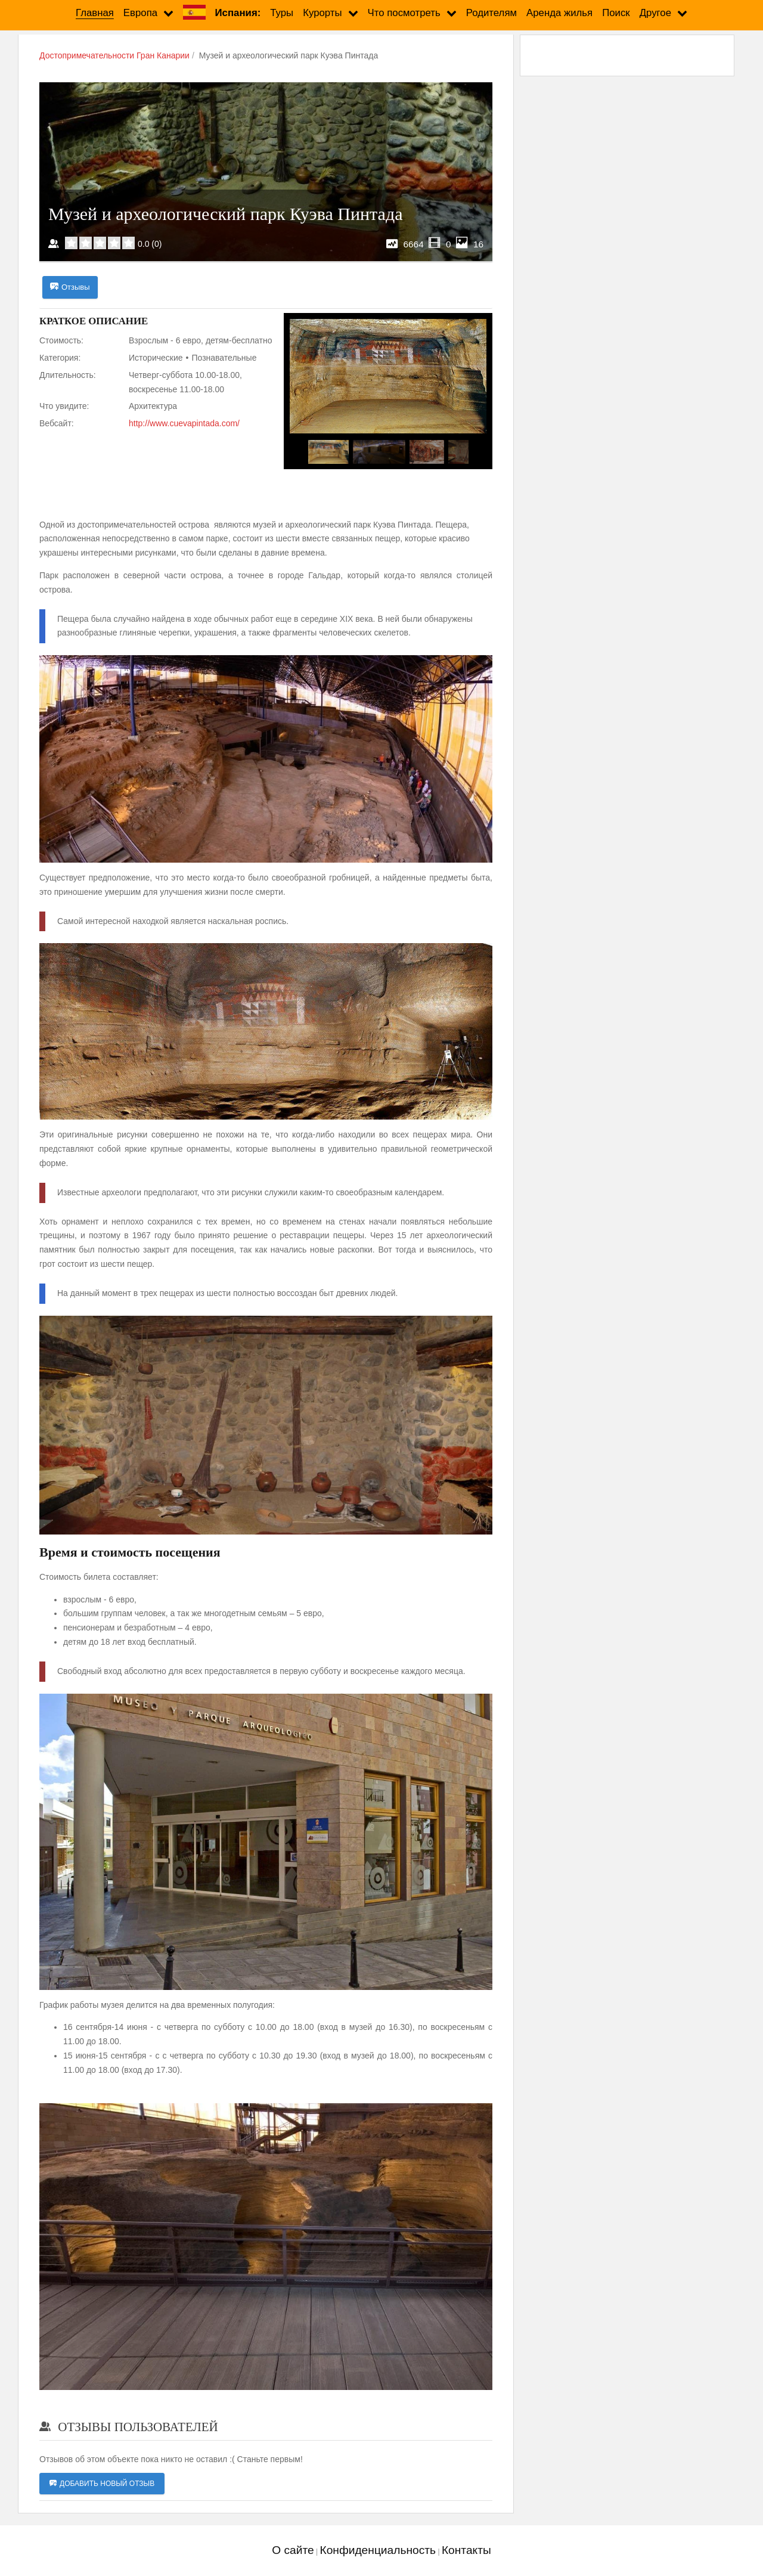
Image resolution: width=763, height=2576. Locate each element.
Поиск (616, 12)
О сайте (293, 2550)
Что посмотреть (404, 12)
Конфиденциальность (378, 2550)
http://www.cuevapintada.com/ (184, 423)
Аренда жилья (559, 12)
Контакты (466, 2550)
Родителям (491, 12)
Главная (95, 12)
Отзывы (70, 287)
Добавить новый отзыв (101, 2483)
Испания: (238, 12)
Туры (281, 12)
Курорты (322, 12)
